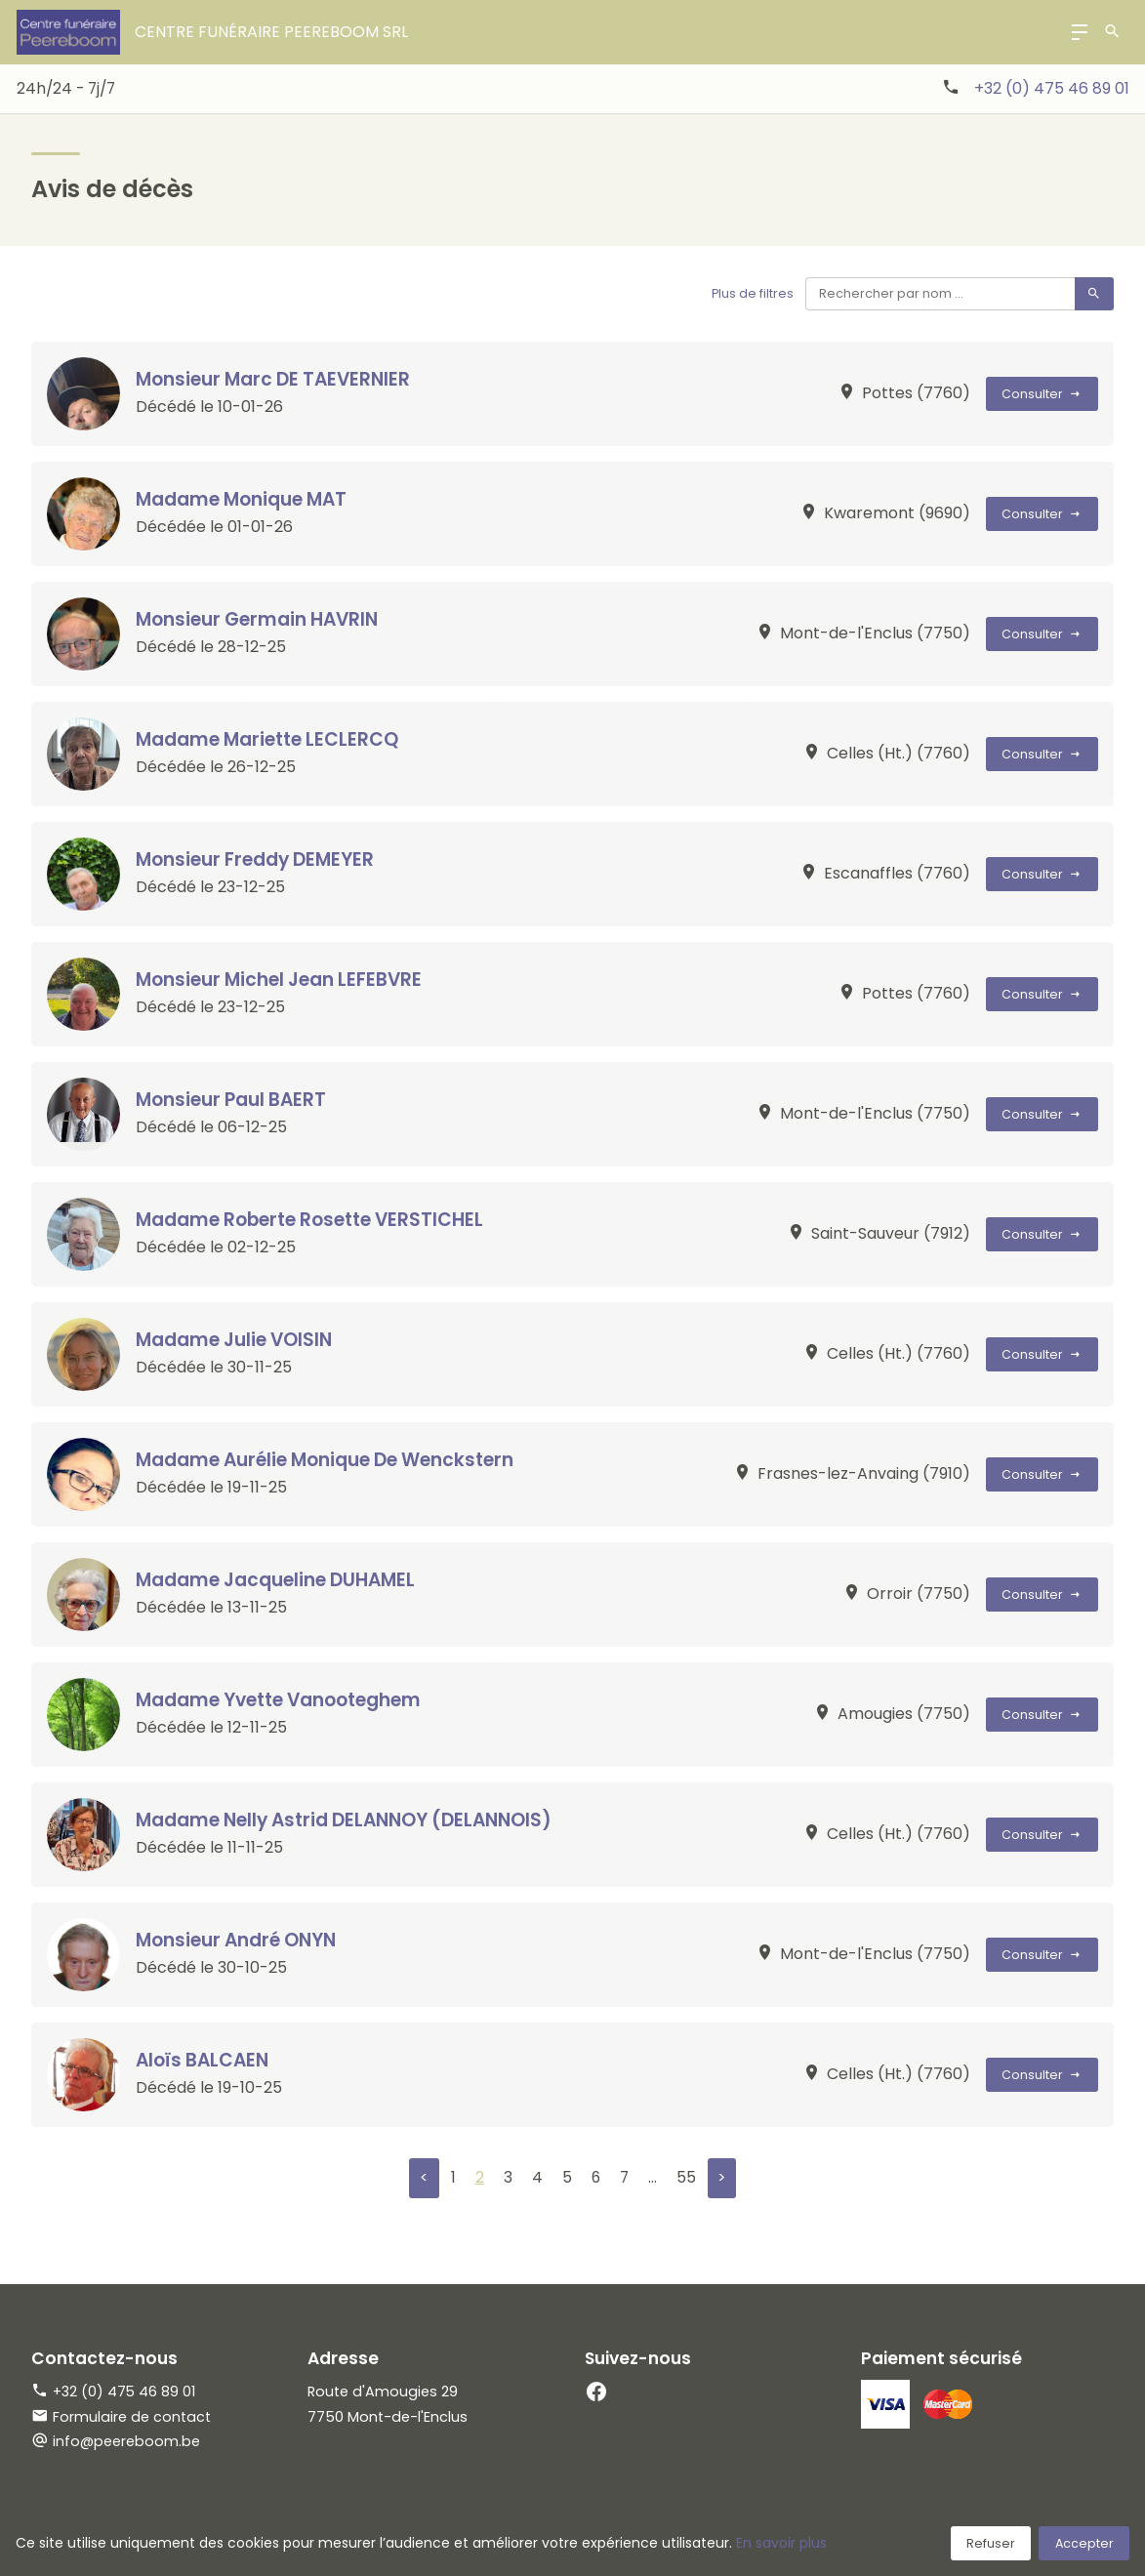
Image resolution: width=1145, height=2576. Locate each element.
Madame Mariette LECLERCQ (270, 739)
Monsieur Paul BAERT (234, 1099)
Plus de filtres (751, 293)
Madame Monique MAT (245, 499)
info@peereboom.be (126, 2442)
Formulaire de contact (121, 2417)
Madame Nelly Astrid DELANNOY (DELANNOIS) (351, 1820)
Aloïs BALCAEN (205, 2060)
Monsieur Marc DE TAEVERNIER (278, 379)
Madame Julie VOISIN (237, 1340)
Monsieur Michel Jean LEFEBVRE (284, 979)
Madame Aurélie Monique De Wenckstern (332, 1460)
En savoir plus (781, 2543)
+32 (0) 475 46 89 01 (1051, 88)
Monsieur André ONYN (241, 1940)
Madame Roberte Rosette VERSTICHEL (315, 1219)
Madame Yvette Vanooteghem (283, 1700)
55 (686, 2178)
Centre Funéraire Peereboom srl (272, 31)
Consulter (1042, 394)
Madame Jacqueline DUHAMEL (279, 1580)
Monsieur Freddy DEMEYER (259, 859)
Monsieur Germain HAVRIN (261, 619)
